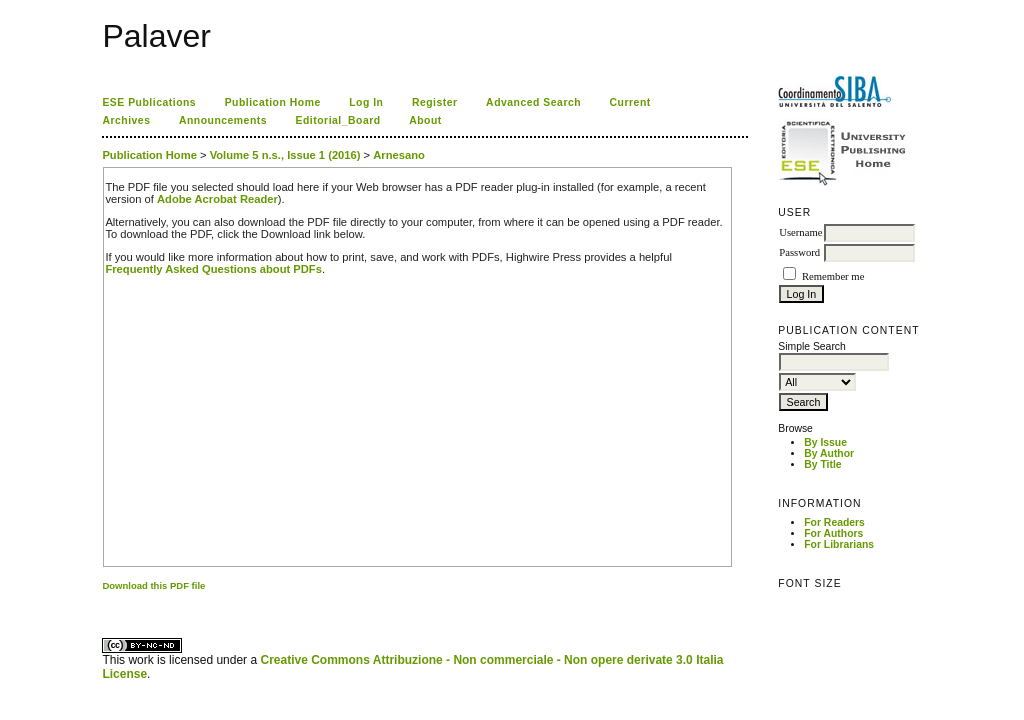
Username (800, 232)
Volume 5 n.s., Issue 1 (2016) (285, 155)
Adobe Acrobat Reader (217, 199)
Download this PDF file (153, 585)
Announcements (223, 120)
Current (630, 102)
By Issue (825, 442)
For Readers (834, 522)
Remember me (833, 276)
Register (435, 102)
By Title (822, 464)
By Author (829, 453)
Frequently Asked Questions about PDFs (213, 269)
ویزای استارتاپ (108, 602)
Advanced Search (533, 102)
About (425, 120)
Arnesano (399, 155)
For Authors (833, 533)
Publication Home (273, 102)
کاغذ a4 (103, 602)
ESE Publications (149, 102)
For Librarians (839, 544)
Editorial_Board (338, 120)
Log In (366, 102)
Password (799, 252)
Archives (126, 120)
